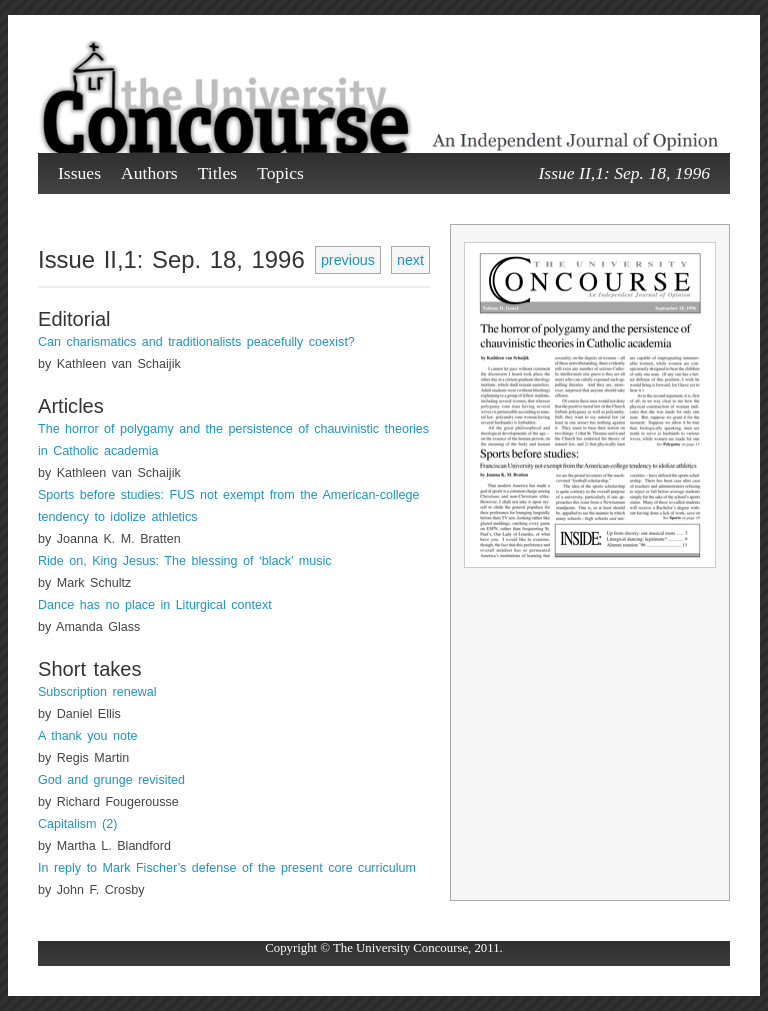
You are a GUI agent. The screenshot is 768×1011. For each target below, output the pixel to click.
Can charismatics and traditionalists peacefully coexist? (196, 342)
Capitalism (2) (77, 824)
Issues (79, 173)
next (410, 260)
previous (348, 260)
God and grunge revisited (111, 780)
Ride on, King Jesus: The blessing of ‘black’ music (185, 561)
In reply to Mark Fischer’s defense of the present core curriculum (227, 868)
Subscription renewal (97, 692)
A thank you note (87, 736)
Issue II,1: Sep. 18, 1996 (624, 173)
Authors (149, 173)
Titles (217, 173)
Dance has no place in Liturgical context (155, 605)
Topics (280, 173)
